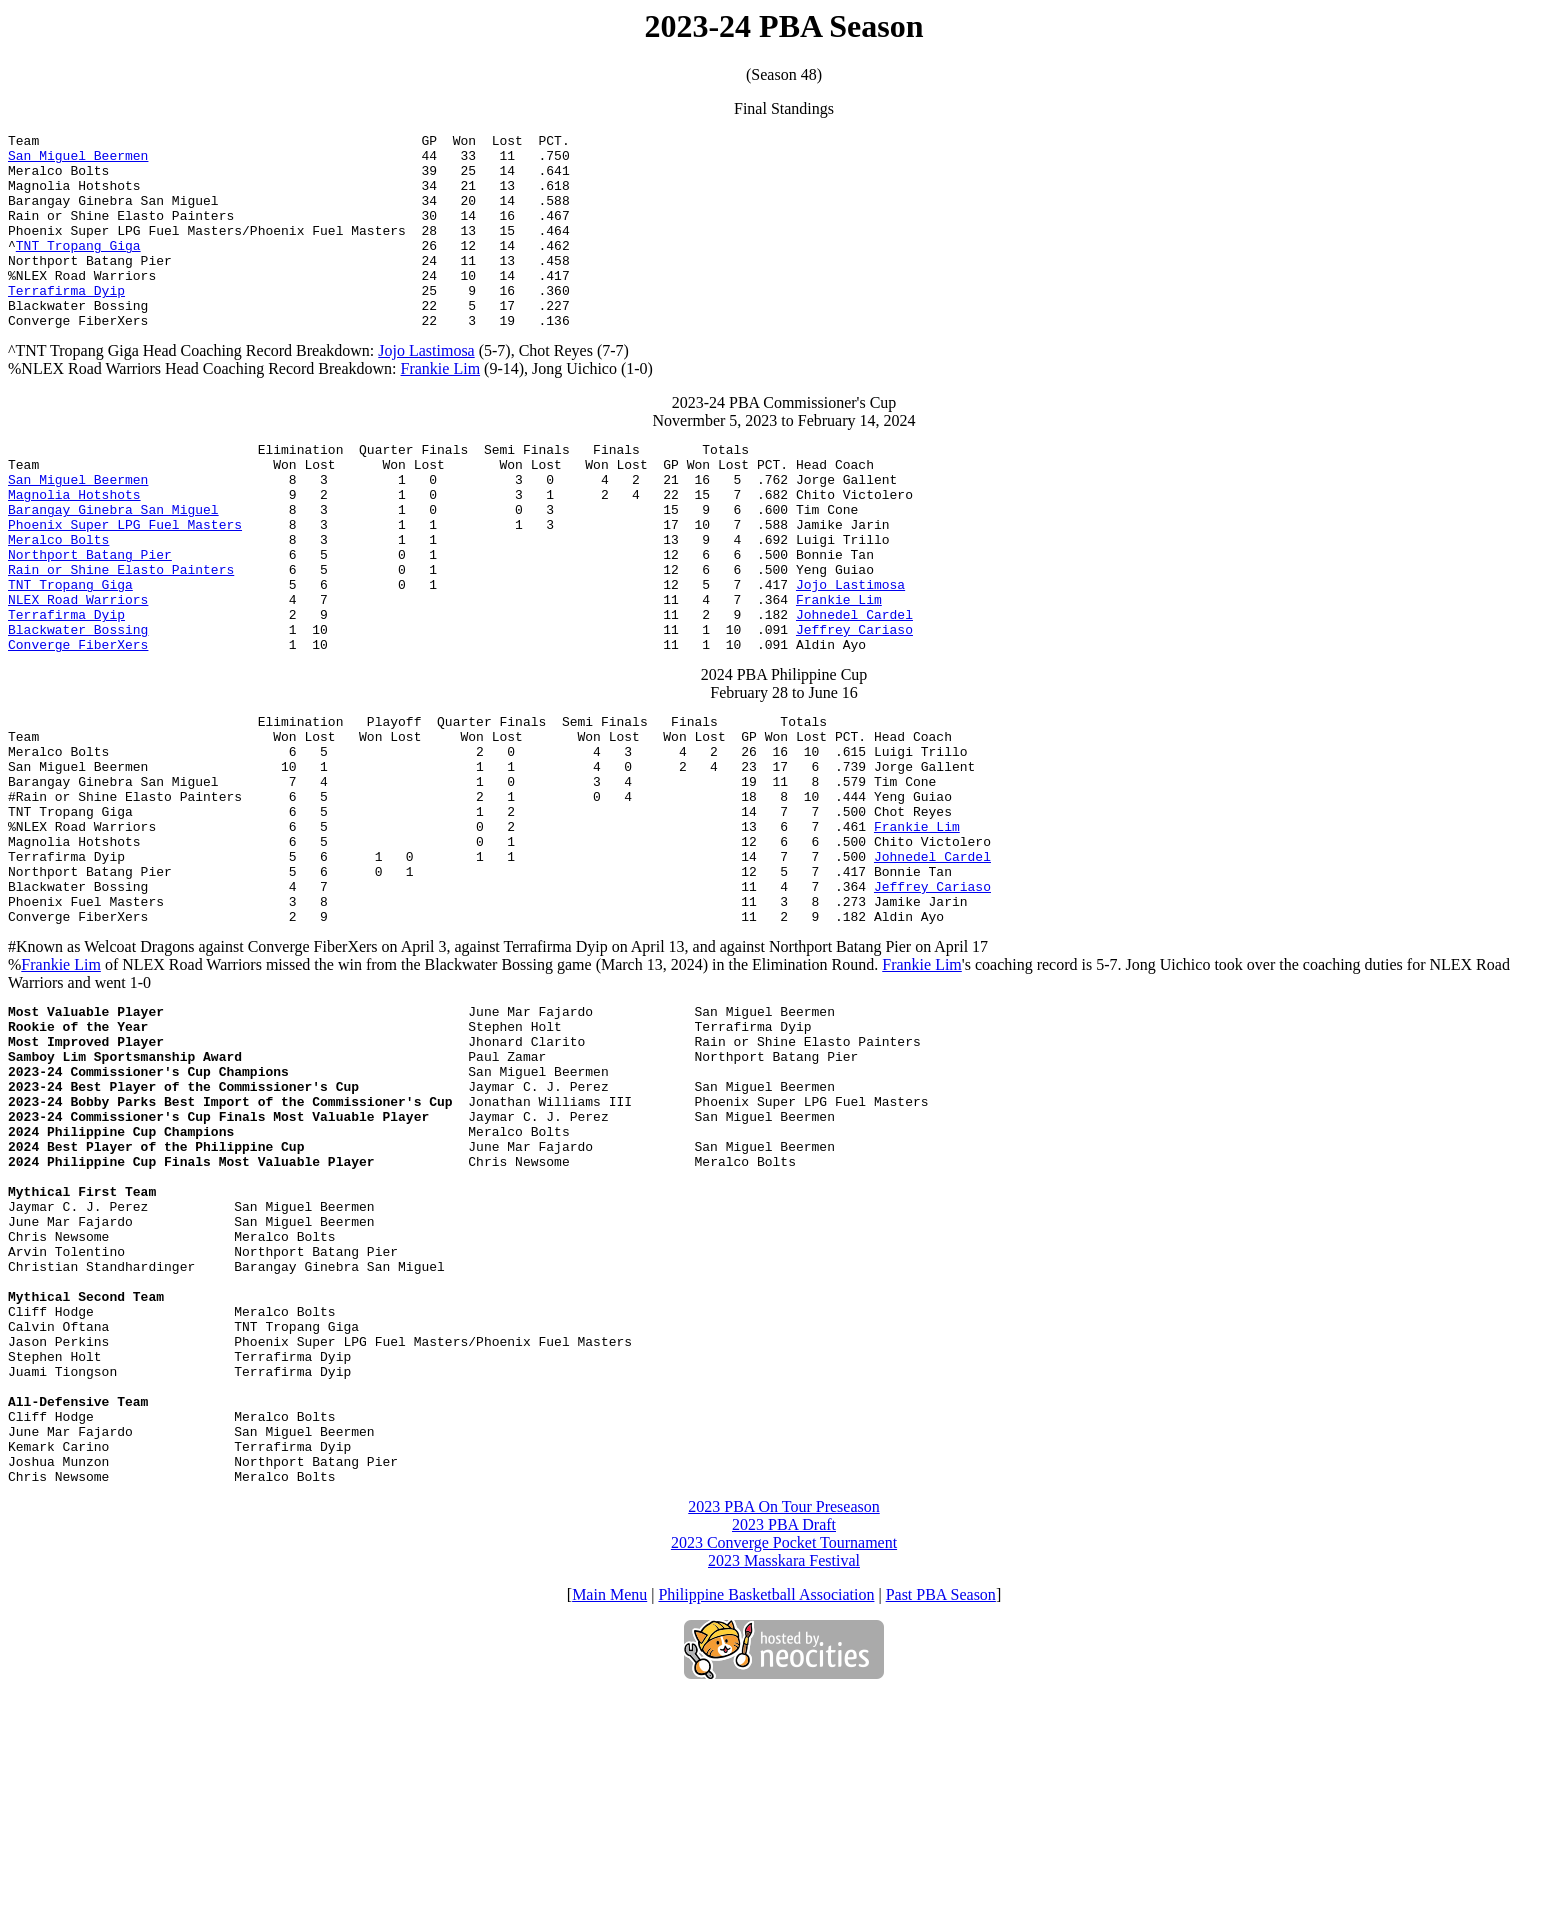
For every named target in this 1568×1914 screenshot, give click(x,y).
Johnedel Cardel (854, 689)
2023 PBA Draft (784, 1743)
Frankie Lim (441, 407)
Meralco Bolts (58, 599)
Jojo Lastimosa (426, 389)
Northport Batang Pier (90, 617)
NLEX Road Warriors (78, 671)
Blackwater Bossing (78, 707)
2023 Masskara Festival (784, 1779)
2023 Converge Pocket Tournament (784, 1761)
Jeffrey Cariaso (854, 707)
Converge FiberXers (78, 725)
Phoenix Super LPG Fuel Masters (125, 581)
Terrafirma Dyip (66, 323)
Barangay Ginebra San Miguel (113, 563)
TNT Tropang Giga (78, 269)
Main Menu (609, 1813)
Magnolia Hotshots (74, 545)
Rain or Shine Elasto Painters (121, 635)
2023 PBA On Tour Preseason (783, 1725)
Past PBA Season (941, 1813)
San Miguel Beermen (78, 161)
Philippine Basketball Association (766, 1813)
